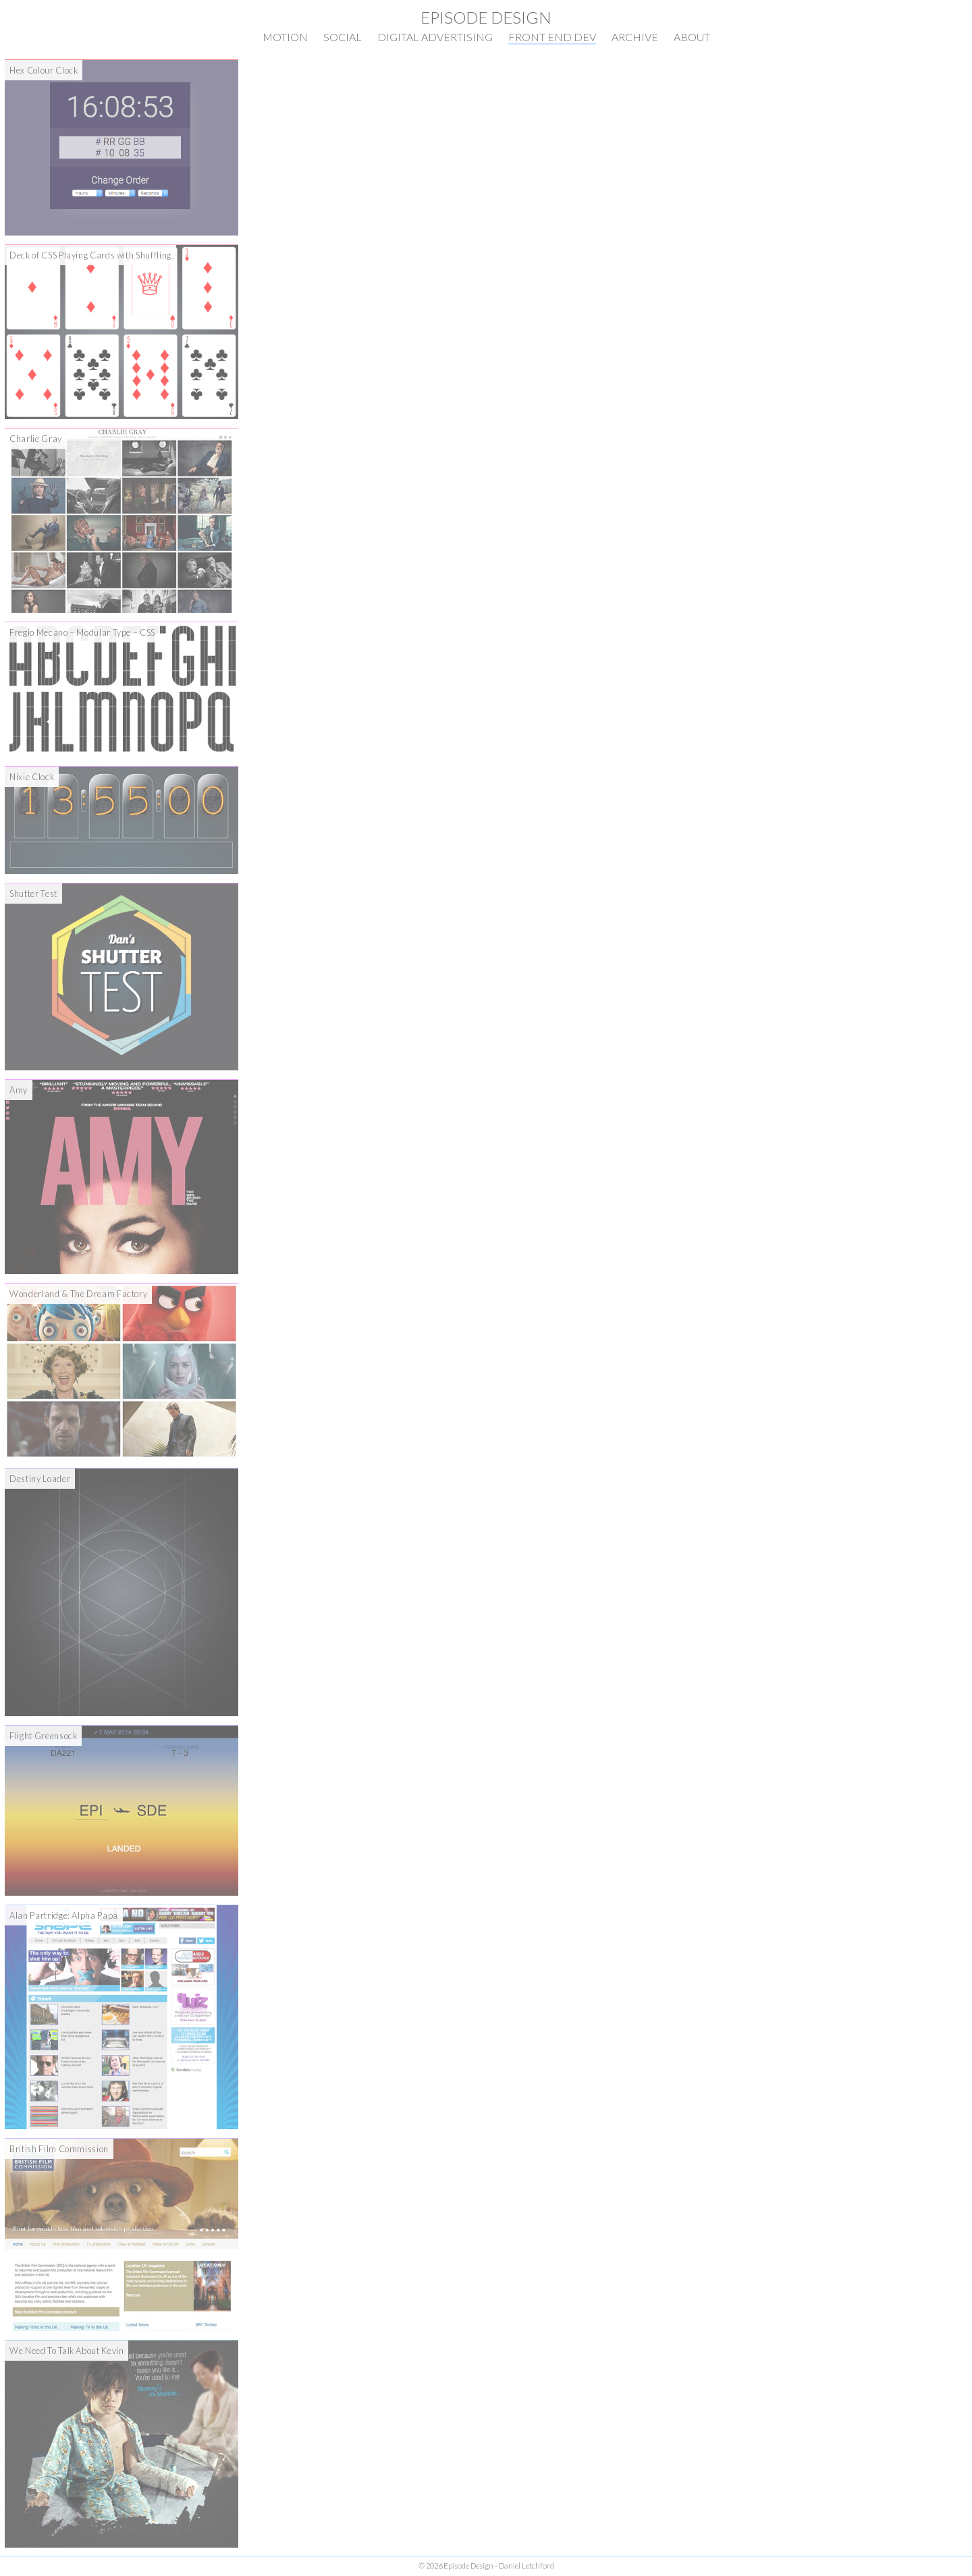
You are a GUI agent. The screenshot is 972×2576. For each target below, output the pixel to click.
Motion (285, 36)
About (692, 36)
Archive (635, 36)
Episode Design (486, 17)
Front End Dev (552, 36)
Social (342, 36)
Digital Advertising (435, 36)
